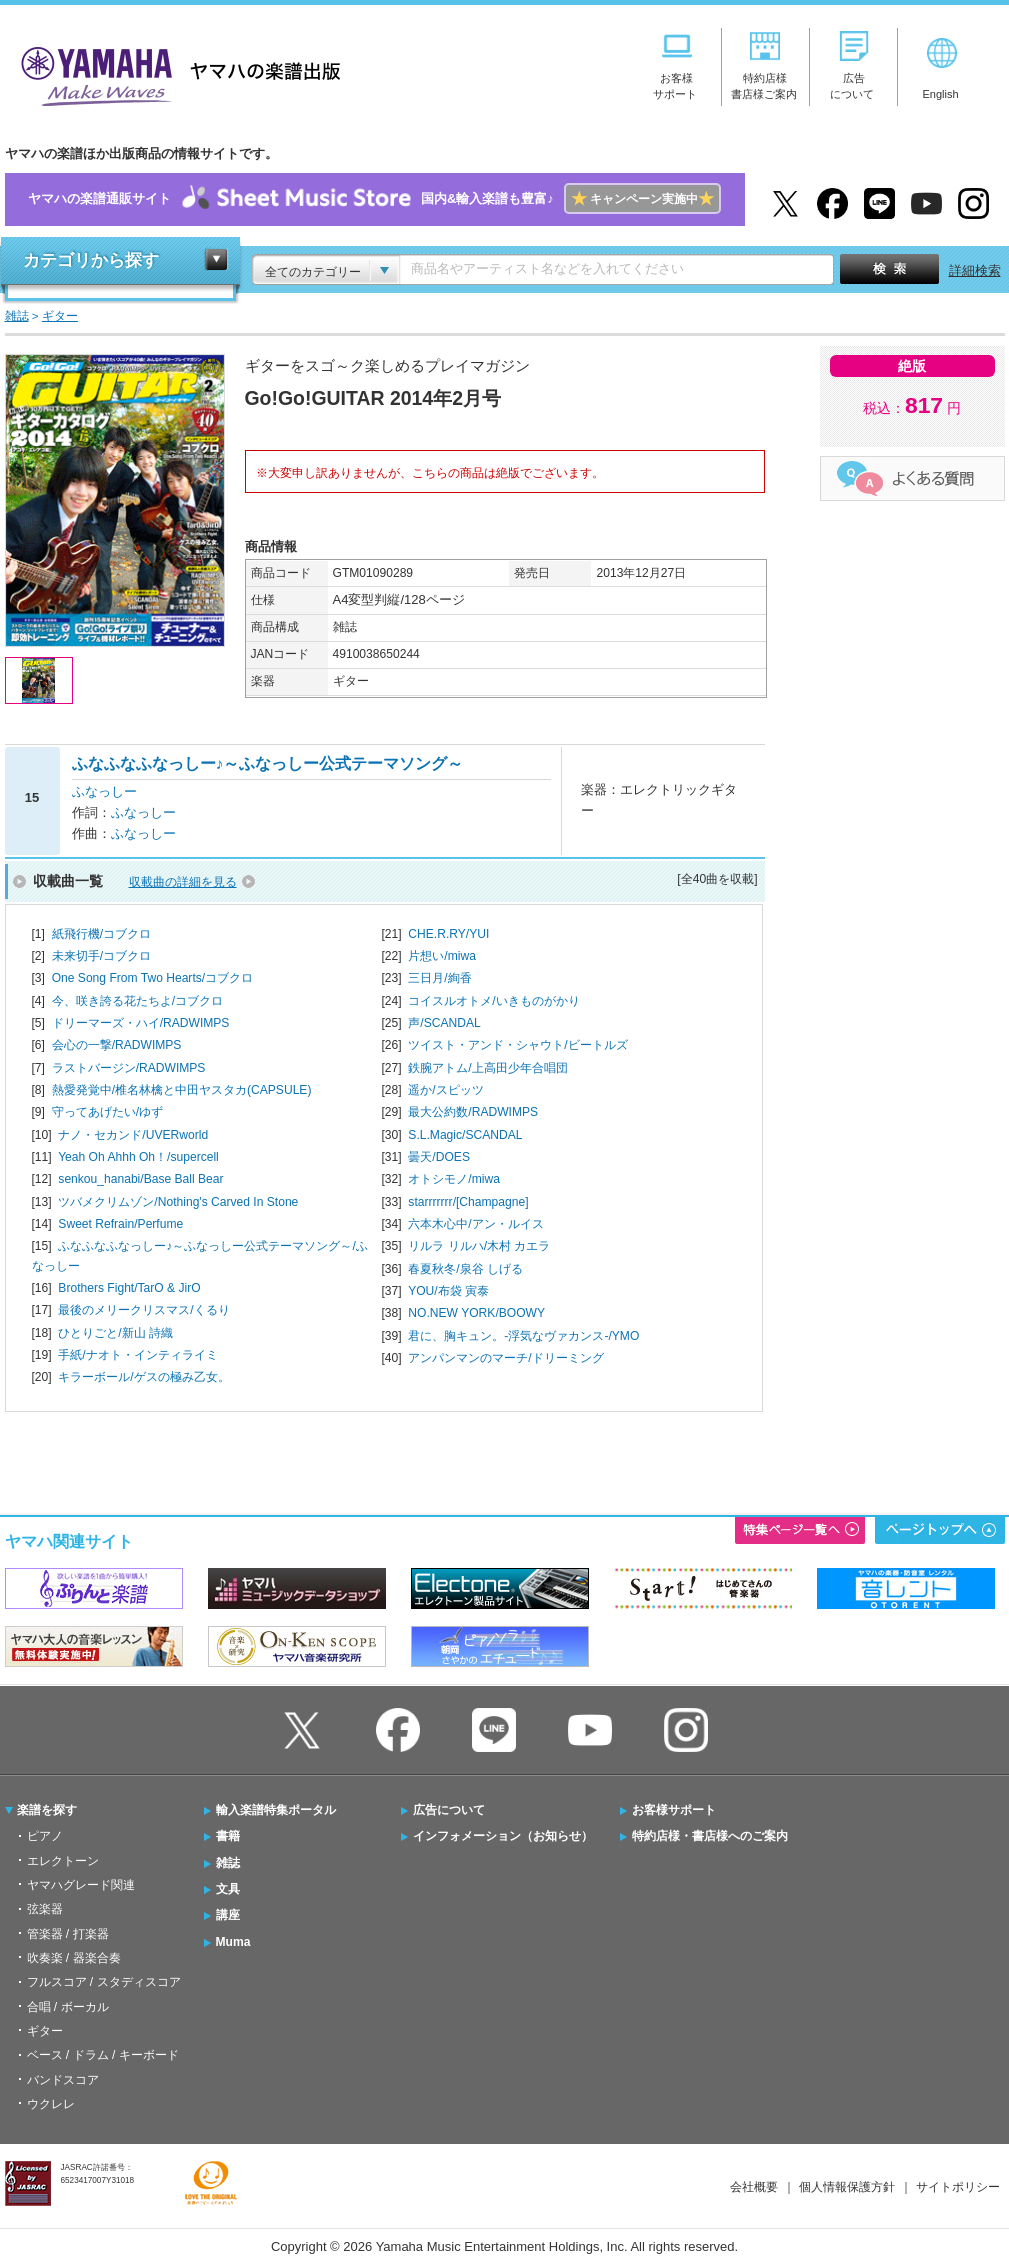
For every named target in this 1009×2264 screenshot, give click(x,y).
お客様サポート (674, 1810)
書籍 (228, 1836)
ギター (45, 2031)
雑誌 (228, 1863)
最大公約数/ (473, 1112)
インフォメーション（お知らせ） (503, 1836)
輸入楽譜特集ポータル (276, 1810)
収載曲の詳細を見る (183, 882)
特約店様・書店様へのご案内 (710, 1836)
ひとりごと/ (115, 1333)
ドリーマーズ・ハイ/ (141, 1023)
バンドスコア (63, 2080)
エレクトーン (63, 1861)
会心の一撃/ (117, 1045)
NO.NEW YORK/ (476, 1313)
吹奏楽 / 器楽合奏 (74, 1958)
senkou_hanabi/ (140, 1179)
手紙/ (137, 1355)
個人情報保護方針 (847, 2187)
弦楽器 (45, 1909)
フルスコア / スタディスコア (104, 1982)
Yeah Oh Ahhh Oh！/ (138, 1157)
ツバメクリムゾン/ (178, 1202)
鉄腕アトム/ (487, 1068)
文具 (228, 1889)
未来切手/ (101, 956)
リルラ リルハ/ (479, 1246)
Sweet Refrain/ (120, 1224)
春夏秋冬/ (465, 1269)
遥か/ (445, 1090)
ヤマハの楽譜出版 (175, 73)
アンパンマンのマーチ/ (505, 1358)
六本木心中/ (475, 1224)
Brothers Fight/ (129, 1288)
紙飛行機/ (101, 934)
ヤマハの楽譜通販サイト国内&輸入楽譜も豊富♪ (374, 199)
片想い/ (442, 956)
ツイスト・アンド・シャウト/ (517, 1045)
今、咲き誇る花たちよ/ (137, 1001)
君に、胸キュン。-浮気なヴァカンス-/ (523, 1336)
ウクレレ (51, 2104)
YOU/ (448, 1291)
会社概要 (754, 2187)
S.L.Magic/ (465, 1135)
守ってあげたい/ (107, 1112)
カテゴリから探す (91, 260)
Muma (233, 1942)
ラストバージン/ (129, 1068)
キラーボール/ (143, 1377)
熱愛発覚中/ (182, 1090)
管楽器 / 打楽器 (68, 1934)
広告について (449, 1810)
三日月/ (439, 978)
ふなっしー (104, 791)
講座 (228, 1915)
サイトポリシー (958, 2187)
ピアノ (45, 1836)
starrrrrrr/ (468, 1202)
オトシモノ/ (454, 1179)
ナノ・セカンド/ (133, 1135)
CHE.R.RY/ (448, 934)
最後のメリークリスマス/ (143, 1310)
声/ (444, 1023)
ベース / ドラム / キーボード (103, 2055)
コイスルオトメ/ (493, 1001)
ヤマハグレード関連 (81, 1885)
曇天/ (439, 1157)
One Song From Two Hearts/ (153, 978)
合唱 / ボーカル (68, 2007)
